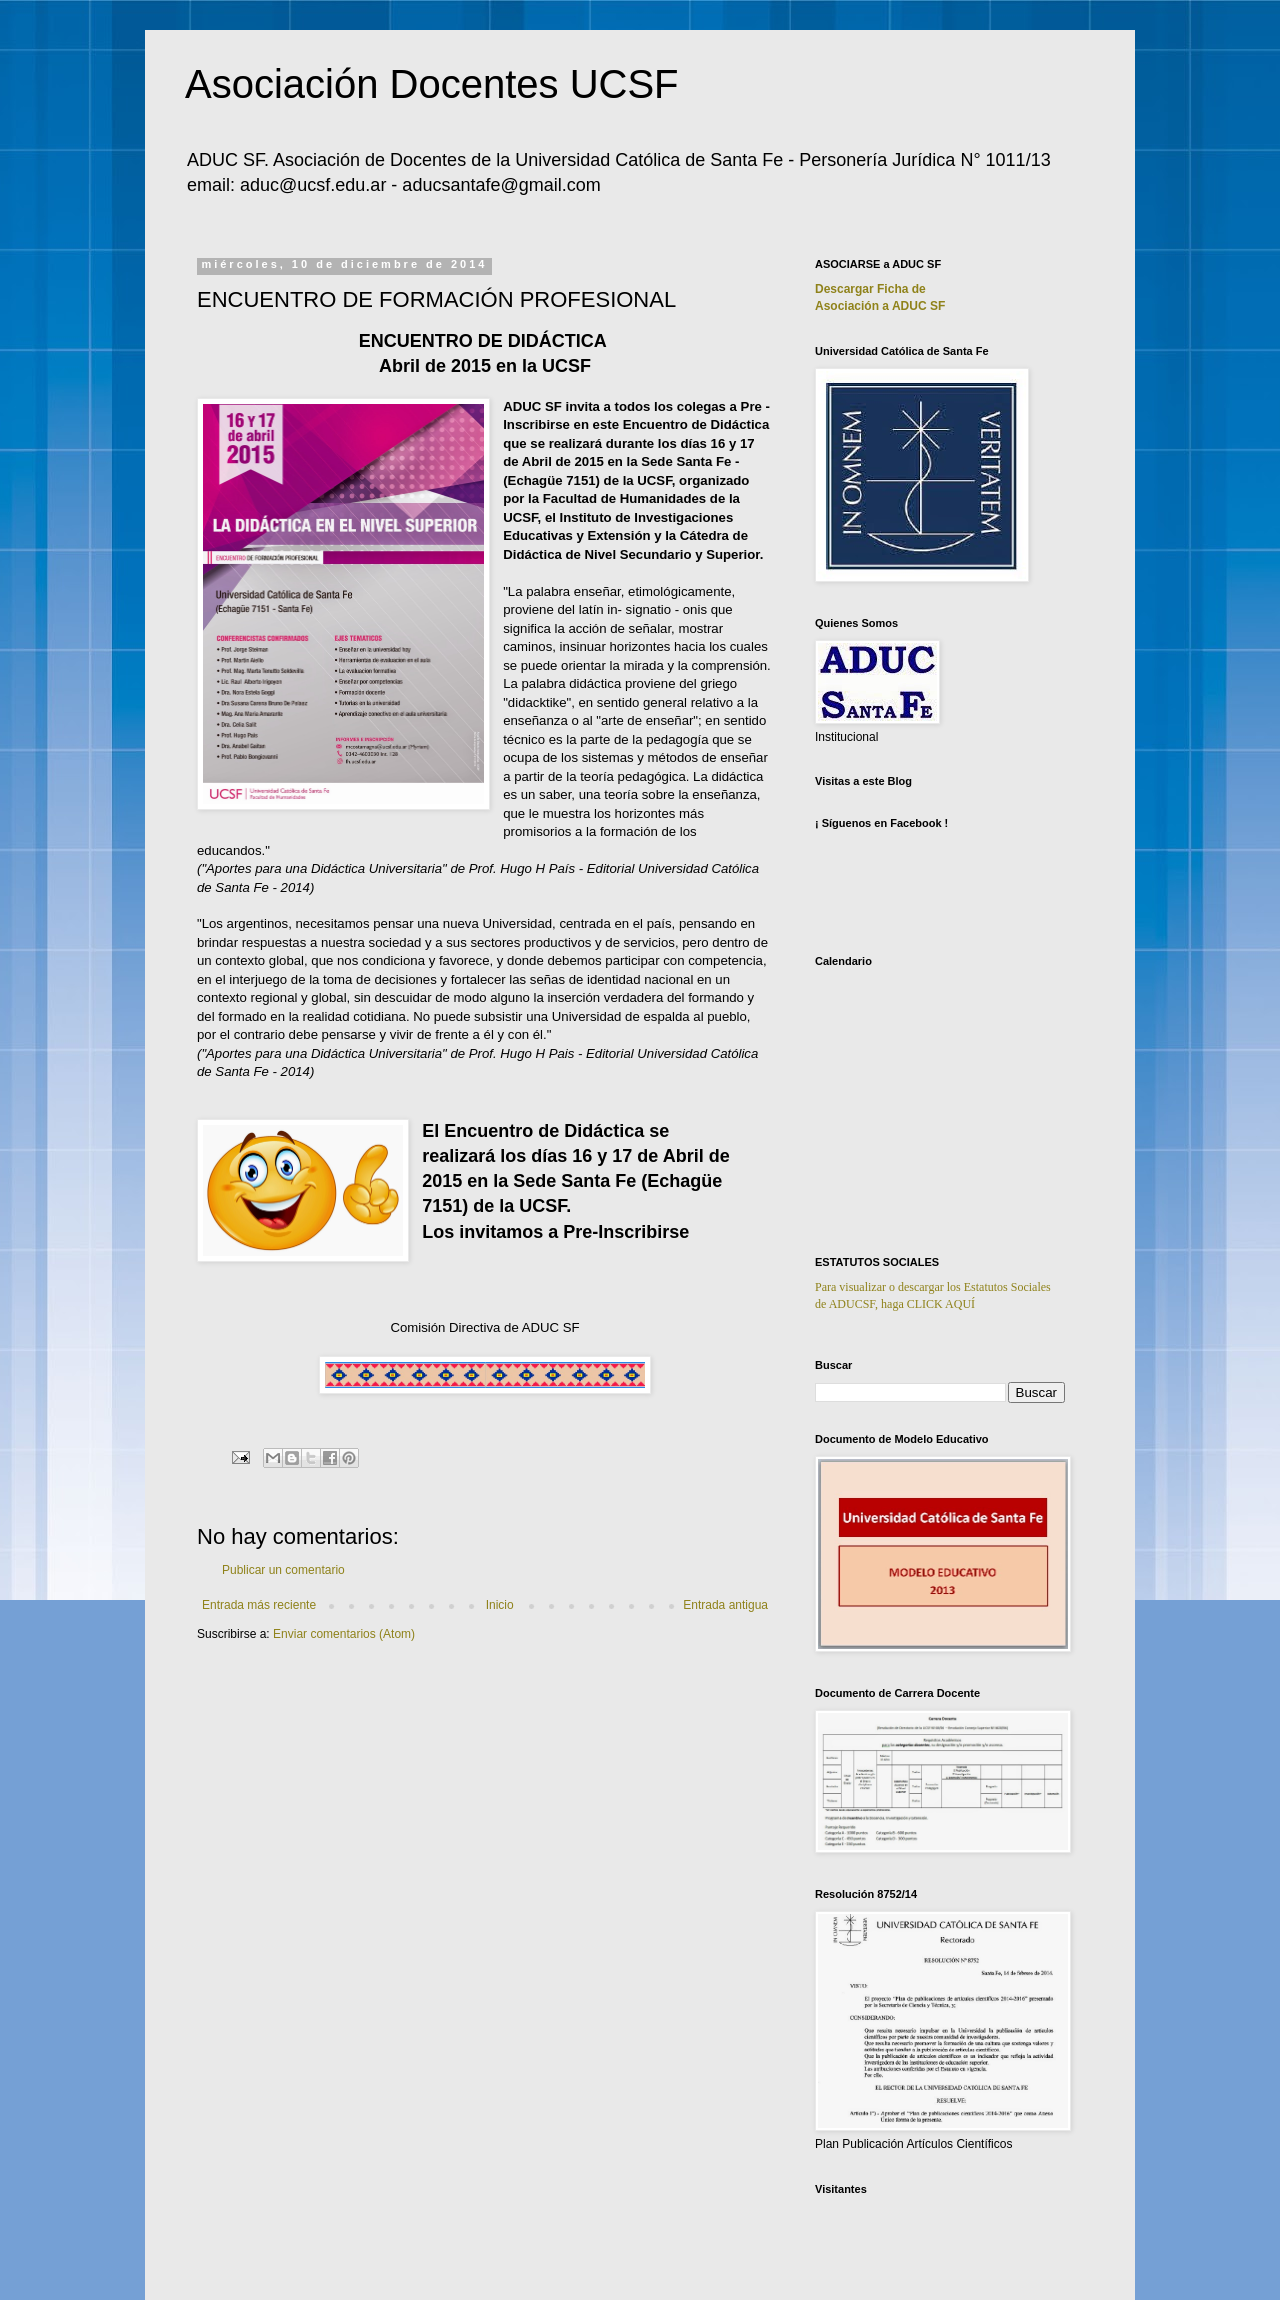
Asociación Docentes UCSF (432, 84)
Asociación (880, 306)
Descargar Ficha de (870, 289)
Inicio (500, 1605)
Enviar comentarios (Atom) (344, 1634)
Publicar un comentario (283, 1570)
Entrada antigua (725, 1605)
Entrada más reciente (259, 1605)
